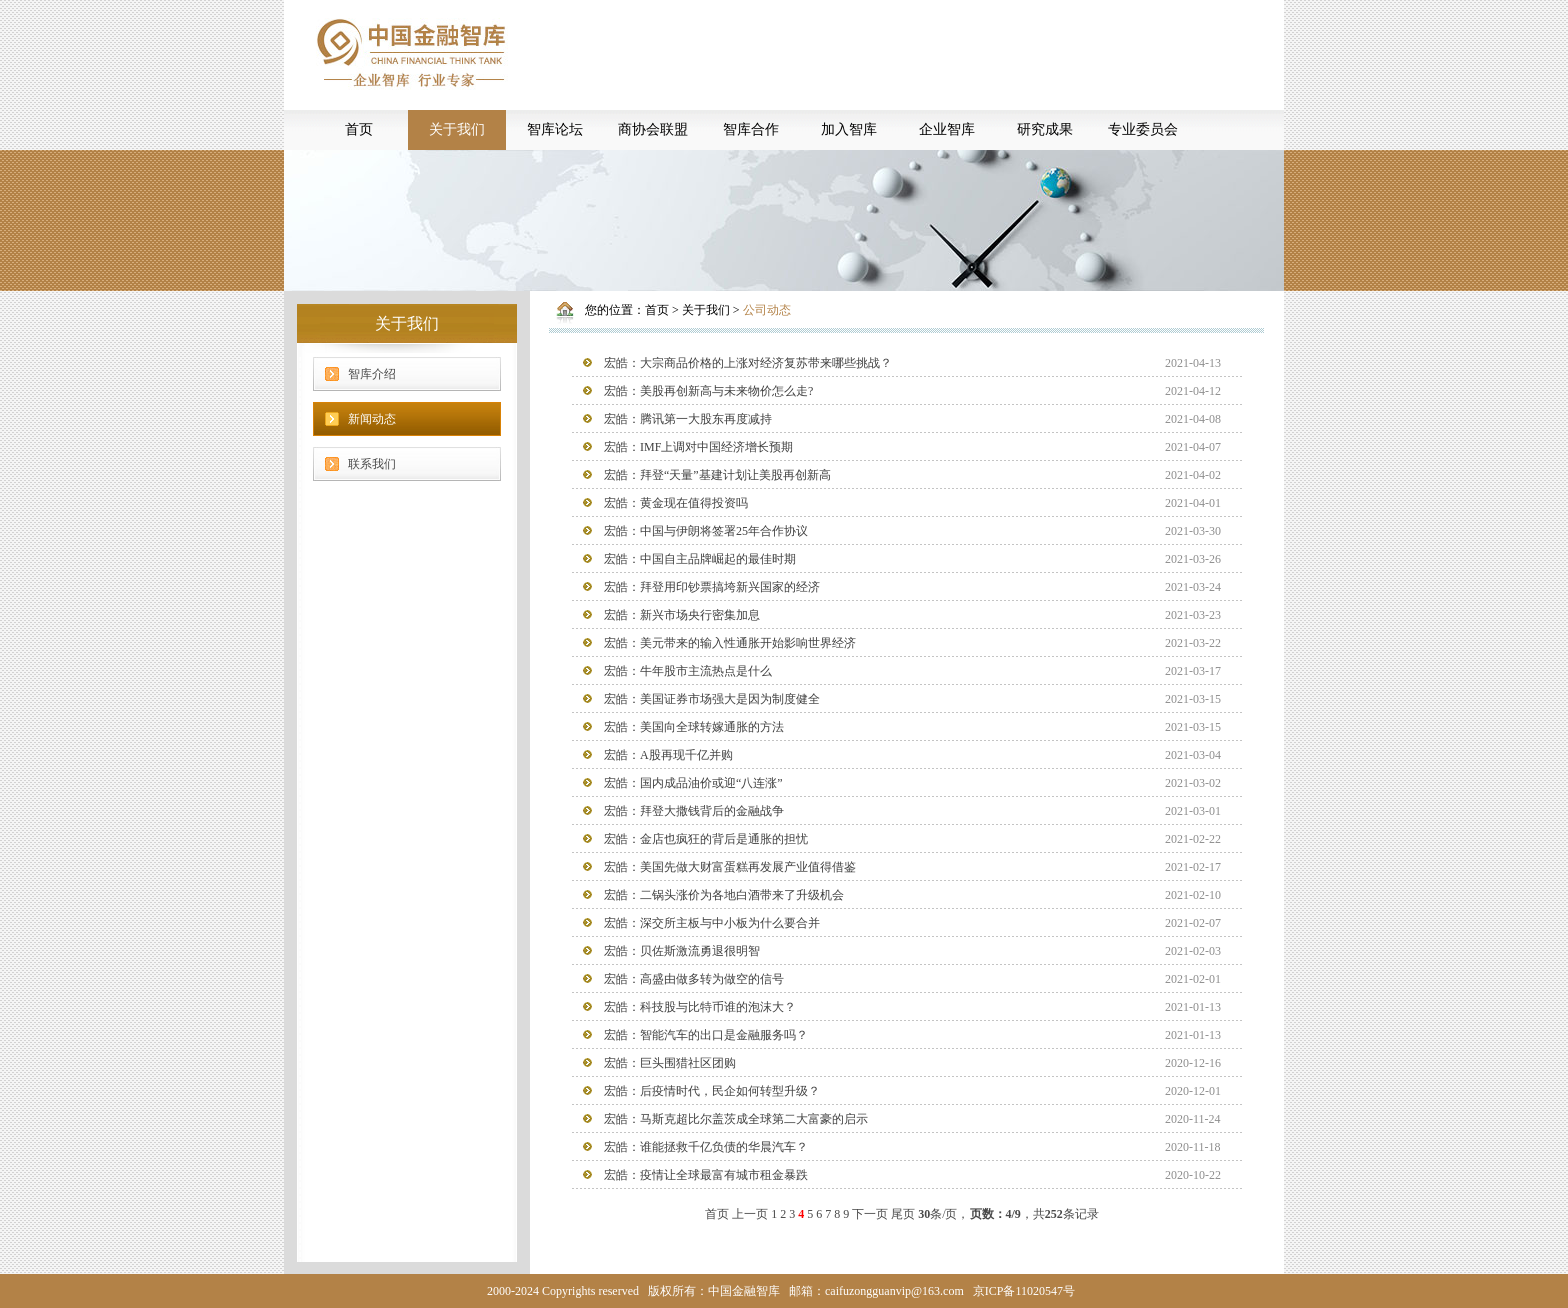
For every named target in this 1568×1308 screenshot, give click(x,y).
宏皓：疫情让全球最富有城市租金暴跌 (706, 1175)
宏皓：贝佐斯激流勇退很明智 (682, 951)
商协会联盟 (653, 129)
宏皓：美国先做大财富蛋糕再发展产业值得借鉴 (730, 867)
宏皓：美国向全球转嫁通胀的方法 (694, 727)
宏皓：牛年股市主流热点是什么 (688, 671)
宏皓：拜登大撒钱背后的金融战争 (694, 811)
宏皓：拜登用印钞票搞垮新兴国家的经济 (712, 587)
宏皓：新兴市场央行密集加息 (682, 615)
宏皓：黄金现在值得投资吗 (676, 503)
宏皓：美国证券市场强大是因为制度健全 (712, 699)
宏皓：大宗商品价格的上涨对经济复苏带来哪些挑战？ (748, 363)
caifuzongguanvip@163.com (894, 1291)
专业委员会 (1143, 129)
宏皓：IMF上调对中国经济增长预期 (698, 447)
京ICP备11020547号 (1024, 1291)
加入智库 (849, 129)
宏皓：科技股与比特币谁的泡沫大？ (700, 1007)
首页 (359, 129)
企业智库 (947, 129)
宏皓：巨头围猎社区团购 (670, 1063)
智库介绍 (372, 374)
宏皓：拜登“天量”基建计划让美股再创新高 (717, 475)
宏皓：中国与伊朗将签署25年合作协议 (706, 531)
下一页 (870, 1214)
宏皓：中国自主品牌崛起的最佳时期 (700, 559)
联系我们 (372, 464)
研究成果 (1045, 129)
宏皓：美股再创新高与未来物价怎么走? (708, 391)
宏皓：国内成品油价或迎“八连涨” (693, 783)
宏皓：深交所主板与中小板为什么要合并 (712, 923)
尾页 (903, 1214)
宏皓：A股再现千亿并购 (668, 755)
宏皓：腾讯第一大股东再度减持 (688, 419)
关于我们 (457, 129)
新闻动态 (372, 419)
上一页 (750, 1214)
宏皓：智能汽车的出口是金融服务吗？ (706, 1035)
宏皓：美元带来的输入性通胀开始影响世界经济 (730, 643)
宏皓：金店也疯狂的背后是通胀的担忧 (706, 839)
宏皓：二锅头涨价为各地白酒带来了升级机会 (724, 895)
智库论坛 (555, 129)
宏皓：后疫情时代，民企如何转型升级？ (712, 1091)
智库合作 (751, 129)
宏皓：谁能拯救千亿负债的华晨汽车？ (706, 1147)
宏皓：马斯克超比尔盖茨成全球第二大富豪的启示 (736, 1119)
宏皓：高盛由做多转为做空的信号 (694, 979)
